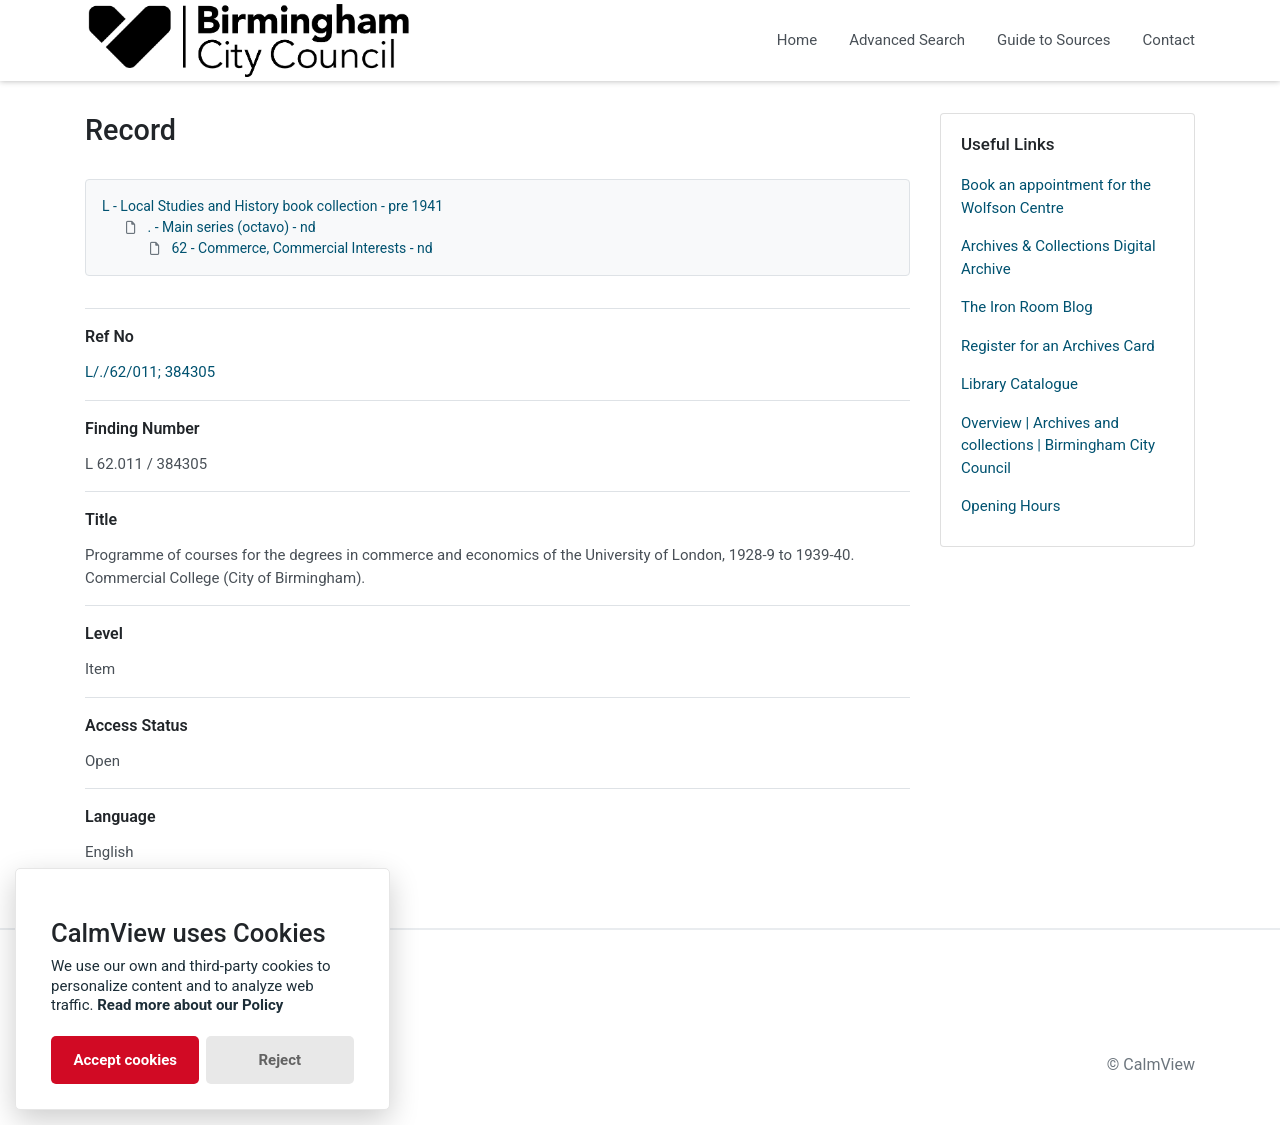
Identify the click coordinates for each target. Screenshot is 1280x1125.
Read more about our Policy (190, 1005)
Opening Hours (1010, 506)
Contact (1169, 40)
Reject (279, 1060)
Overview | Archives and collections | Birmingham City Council (1058, 445)
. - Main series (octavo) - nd (231, 227)
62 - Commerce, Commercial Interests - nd (301, 248)
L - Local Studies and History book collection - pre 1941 (272, 206)
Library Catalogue (1019, 384)
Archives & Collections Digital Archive (1058, 257)
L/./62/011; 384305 (150, 372)
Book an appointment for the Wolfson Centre (1056, 196)
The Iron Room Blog (1027, 307)
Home (797, 40)
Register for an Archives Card (1058, 346)
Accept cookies (125, 1060)
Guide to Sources (1054, 40)
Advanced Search (907, 40)
